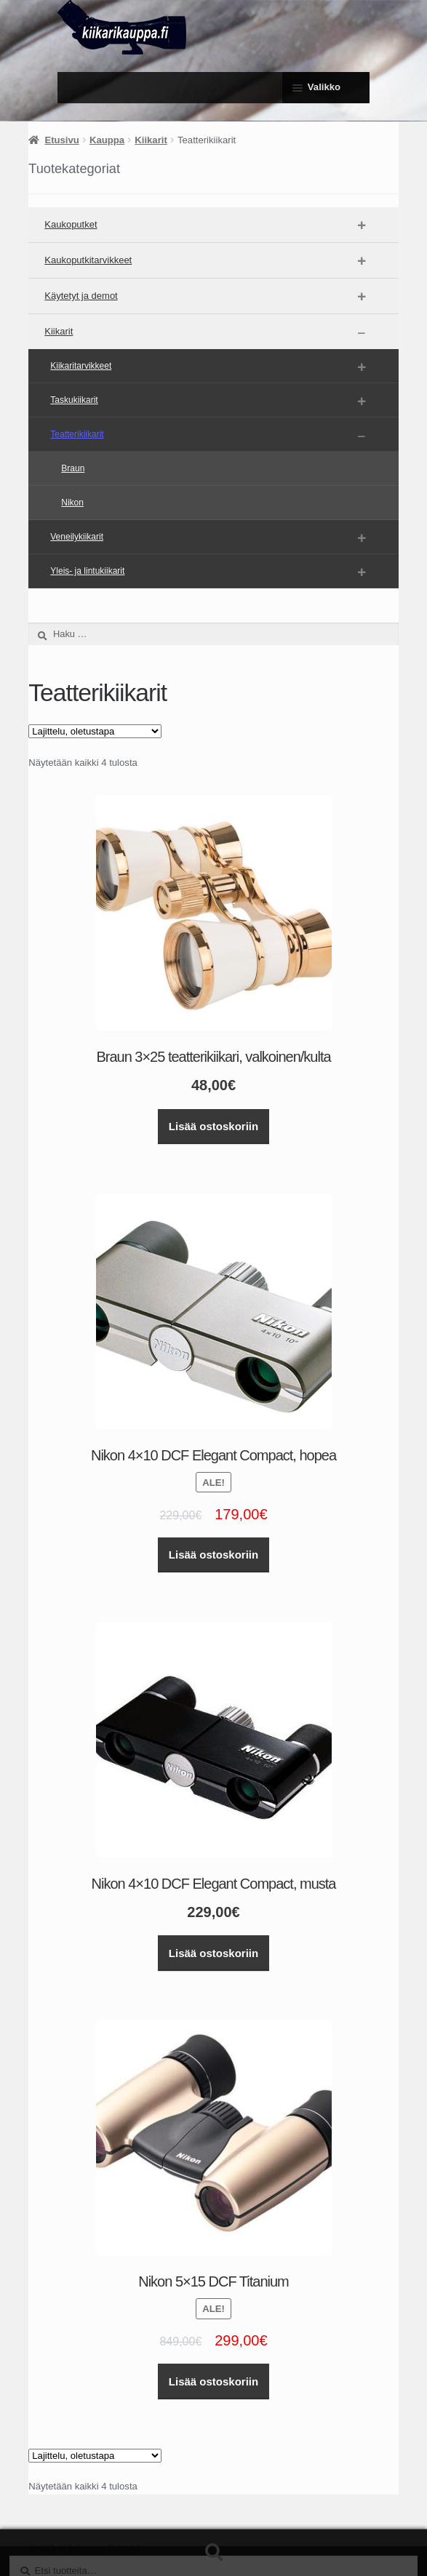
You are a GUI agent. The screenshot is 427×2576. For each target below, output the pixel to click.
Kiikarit (151, 140)
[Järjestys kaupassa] (94, 731)
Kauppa (106, 140)
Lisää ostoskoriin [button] (213, 1126)
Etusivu (61, 140)
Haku (213, 2552)
